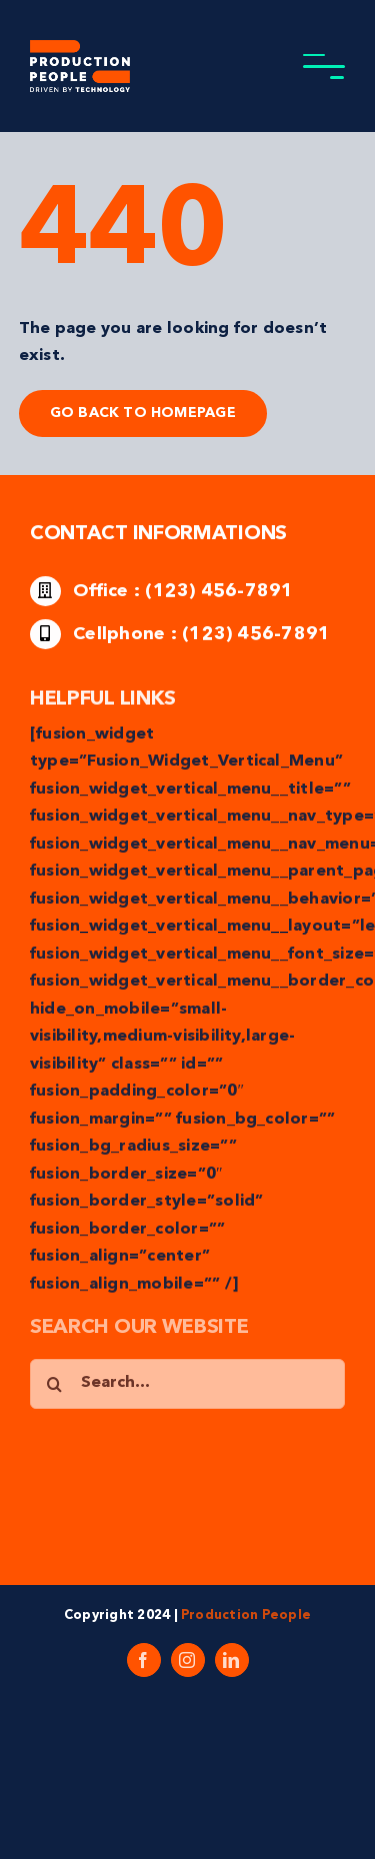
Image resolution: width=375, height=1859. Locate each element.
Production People (246, 1615)
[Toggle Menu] (324, 66)
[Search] (55, 1386)
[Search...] (187, 1386)
